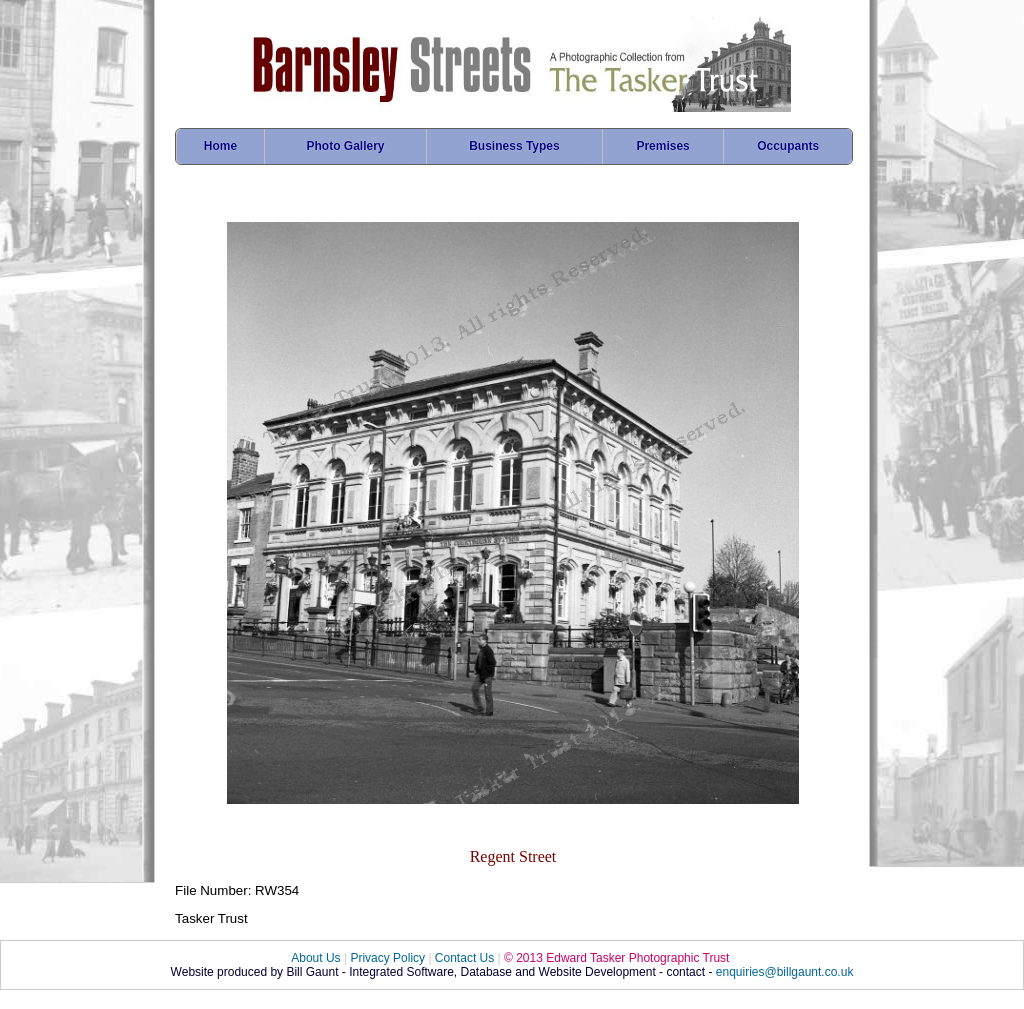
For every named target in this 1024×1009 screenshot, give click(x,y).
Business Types (514, 146)
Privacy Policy (387, 958)
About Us (315, 958)
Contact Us (464, 958)
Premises (662, 146)
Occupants (788, 146)
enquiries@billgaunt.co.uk (785, 972)
